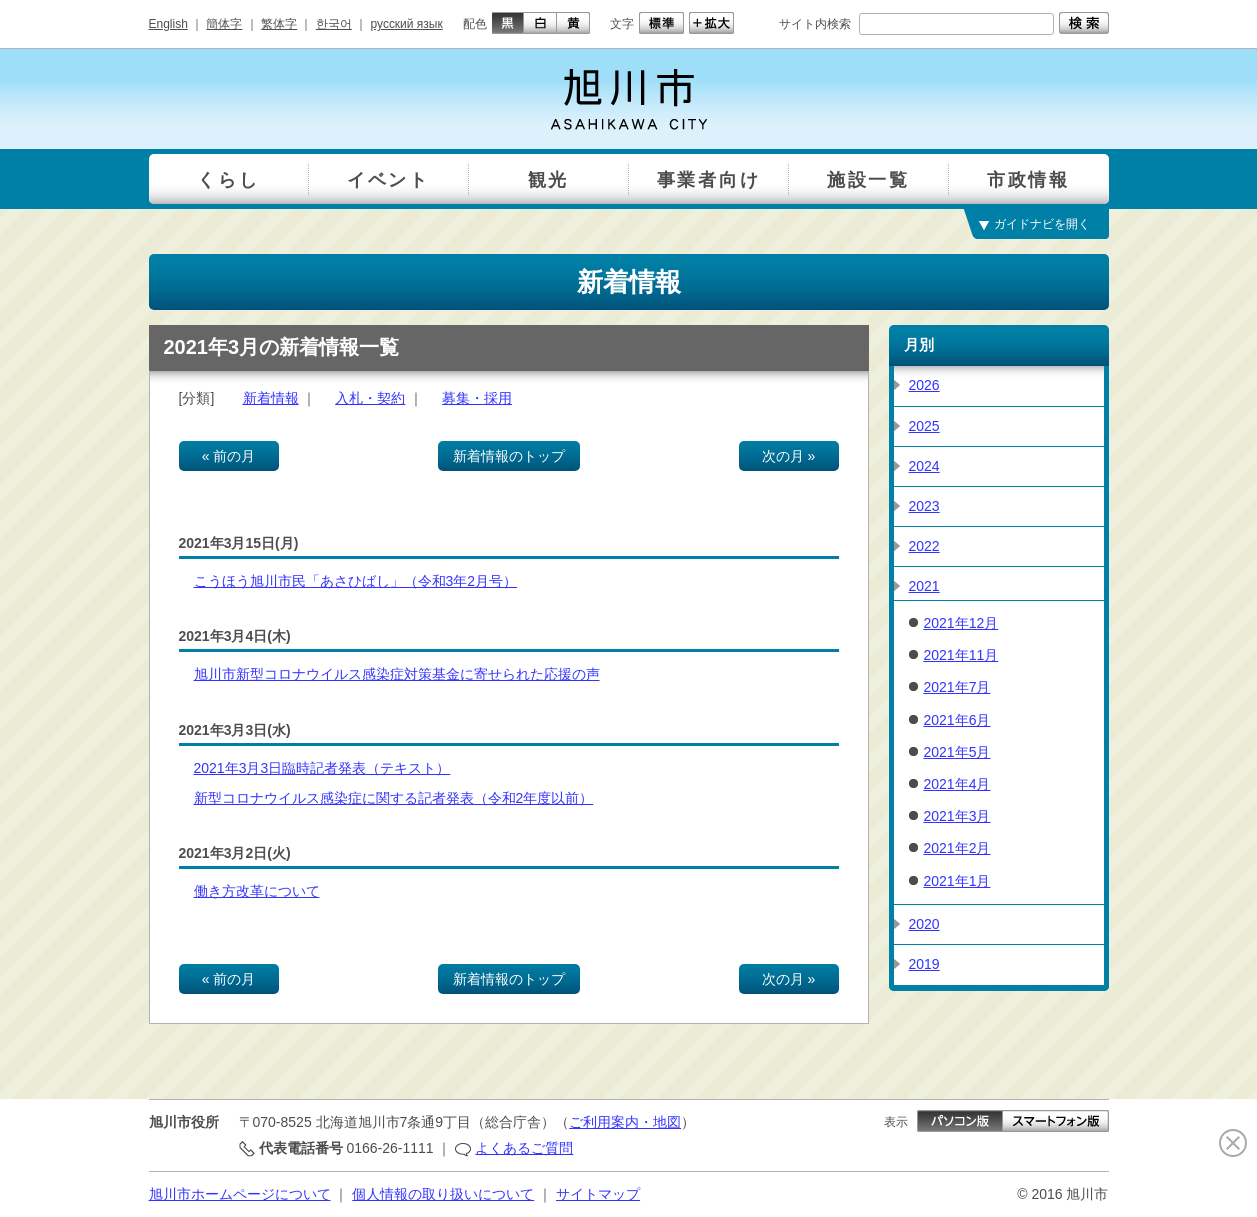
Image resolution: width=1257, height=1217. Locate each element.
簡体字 (224, 24)
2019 (924, 964)
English (168, 24)
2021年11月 (961, 655)
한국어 (334, 24)
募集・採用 (477, 398)
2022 (924, 546)
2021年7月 (957, 687)
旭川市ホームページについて (240, 1194)
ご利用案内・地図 (625, 1122)
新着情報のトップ (509, 456)
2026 (924, 385)
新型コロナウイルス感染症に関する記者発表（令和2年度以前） (394, 798)
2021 (924, 586)
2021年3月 (957, 816)
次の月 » (789, 456)
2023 (924, 506)
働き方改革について (257, 891)
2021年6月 (957, 720)
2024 (924, 466)
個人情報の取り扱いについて (443, 1194)
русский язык (407, 24)
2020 (924, 924)
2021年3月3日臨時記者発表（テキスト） (322, 768)
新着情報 (271, 398)
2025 (924, 426)
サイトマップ (598, 1194)
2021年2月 (957, 848)
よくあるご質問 (524, 1148)
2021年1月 (957, 881)
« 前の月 (229, 456)
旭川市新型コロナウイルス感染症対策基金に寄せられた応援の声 (397, 674)
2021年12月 (961, 623)
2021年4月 (957, 784)
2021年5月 (957, 752)
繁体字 (279, 24)
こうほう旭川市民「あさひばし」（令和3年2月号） (356, 581)
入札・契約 (370, 398)
